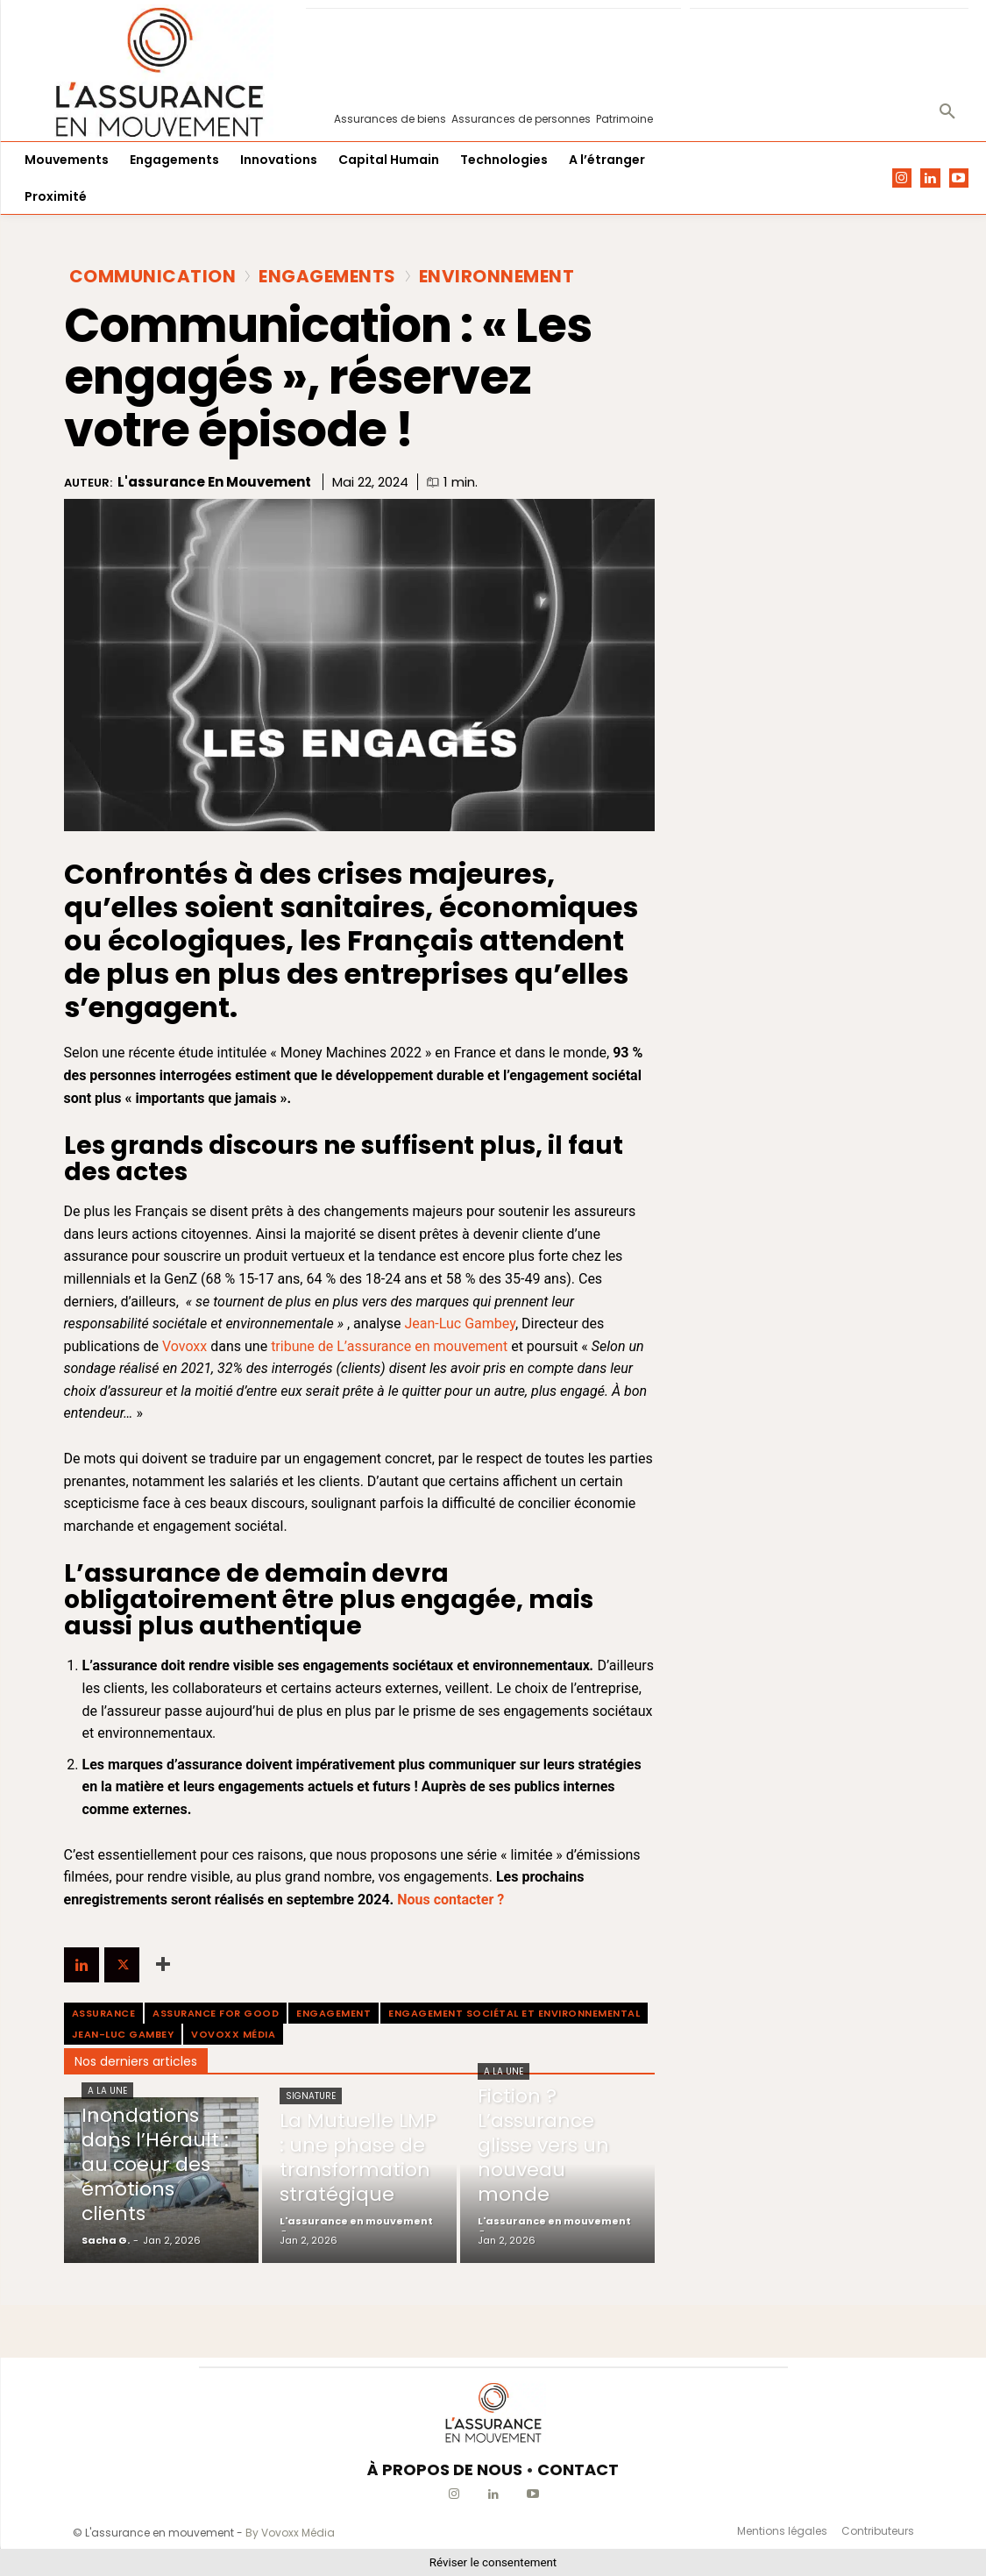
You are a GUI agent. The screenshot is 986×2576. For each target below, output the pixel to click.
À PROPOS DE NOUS (444, 2469)
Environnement (497, 276)
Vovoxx (184, 1346)
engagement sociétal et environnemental (514, 2013)
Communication (153, 276)
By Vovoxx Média (290, 2532)
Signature (311, 2096)
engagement (333, 2013)
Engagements (327, 276)
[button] (947, 112)
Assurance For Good (216, 2013)
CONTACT (578, 2469)
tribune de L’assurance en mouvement (389, 1346)
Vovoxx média (233, 2034)
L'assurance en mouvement (214, 482)
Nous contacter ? (450, 1899)
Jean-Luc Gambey (460, 1323)
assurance (104, 2013)
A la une (107, 2090)
